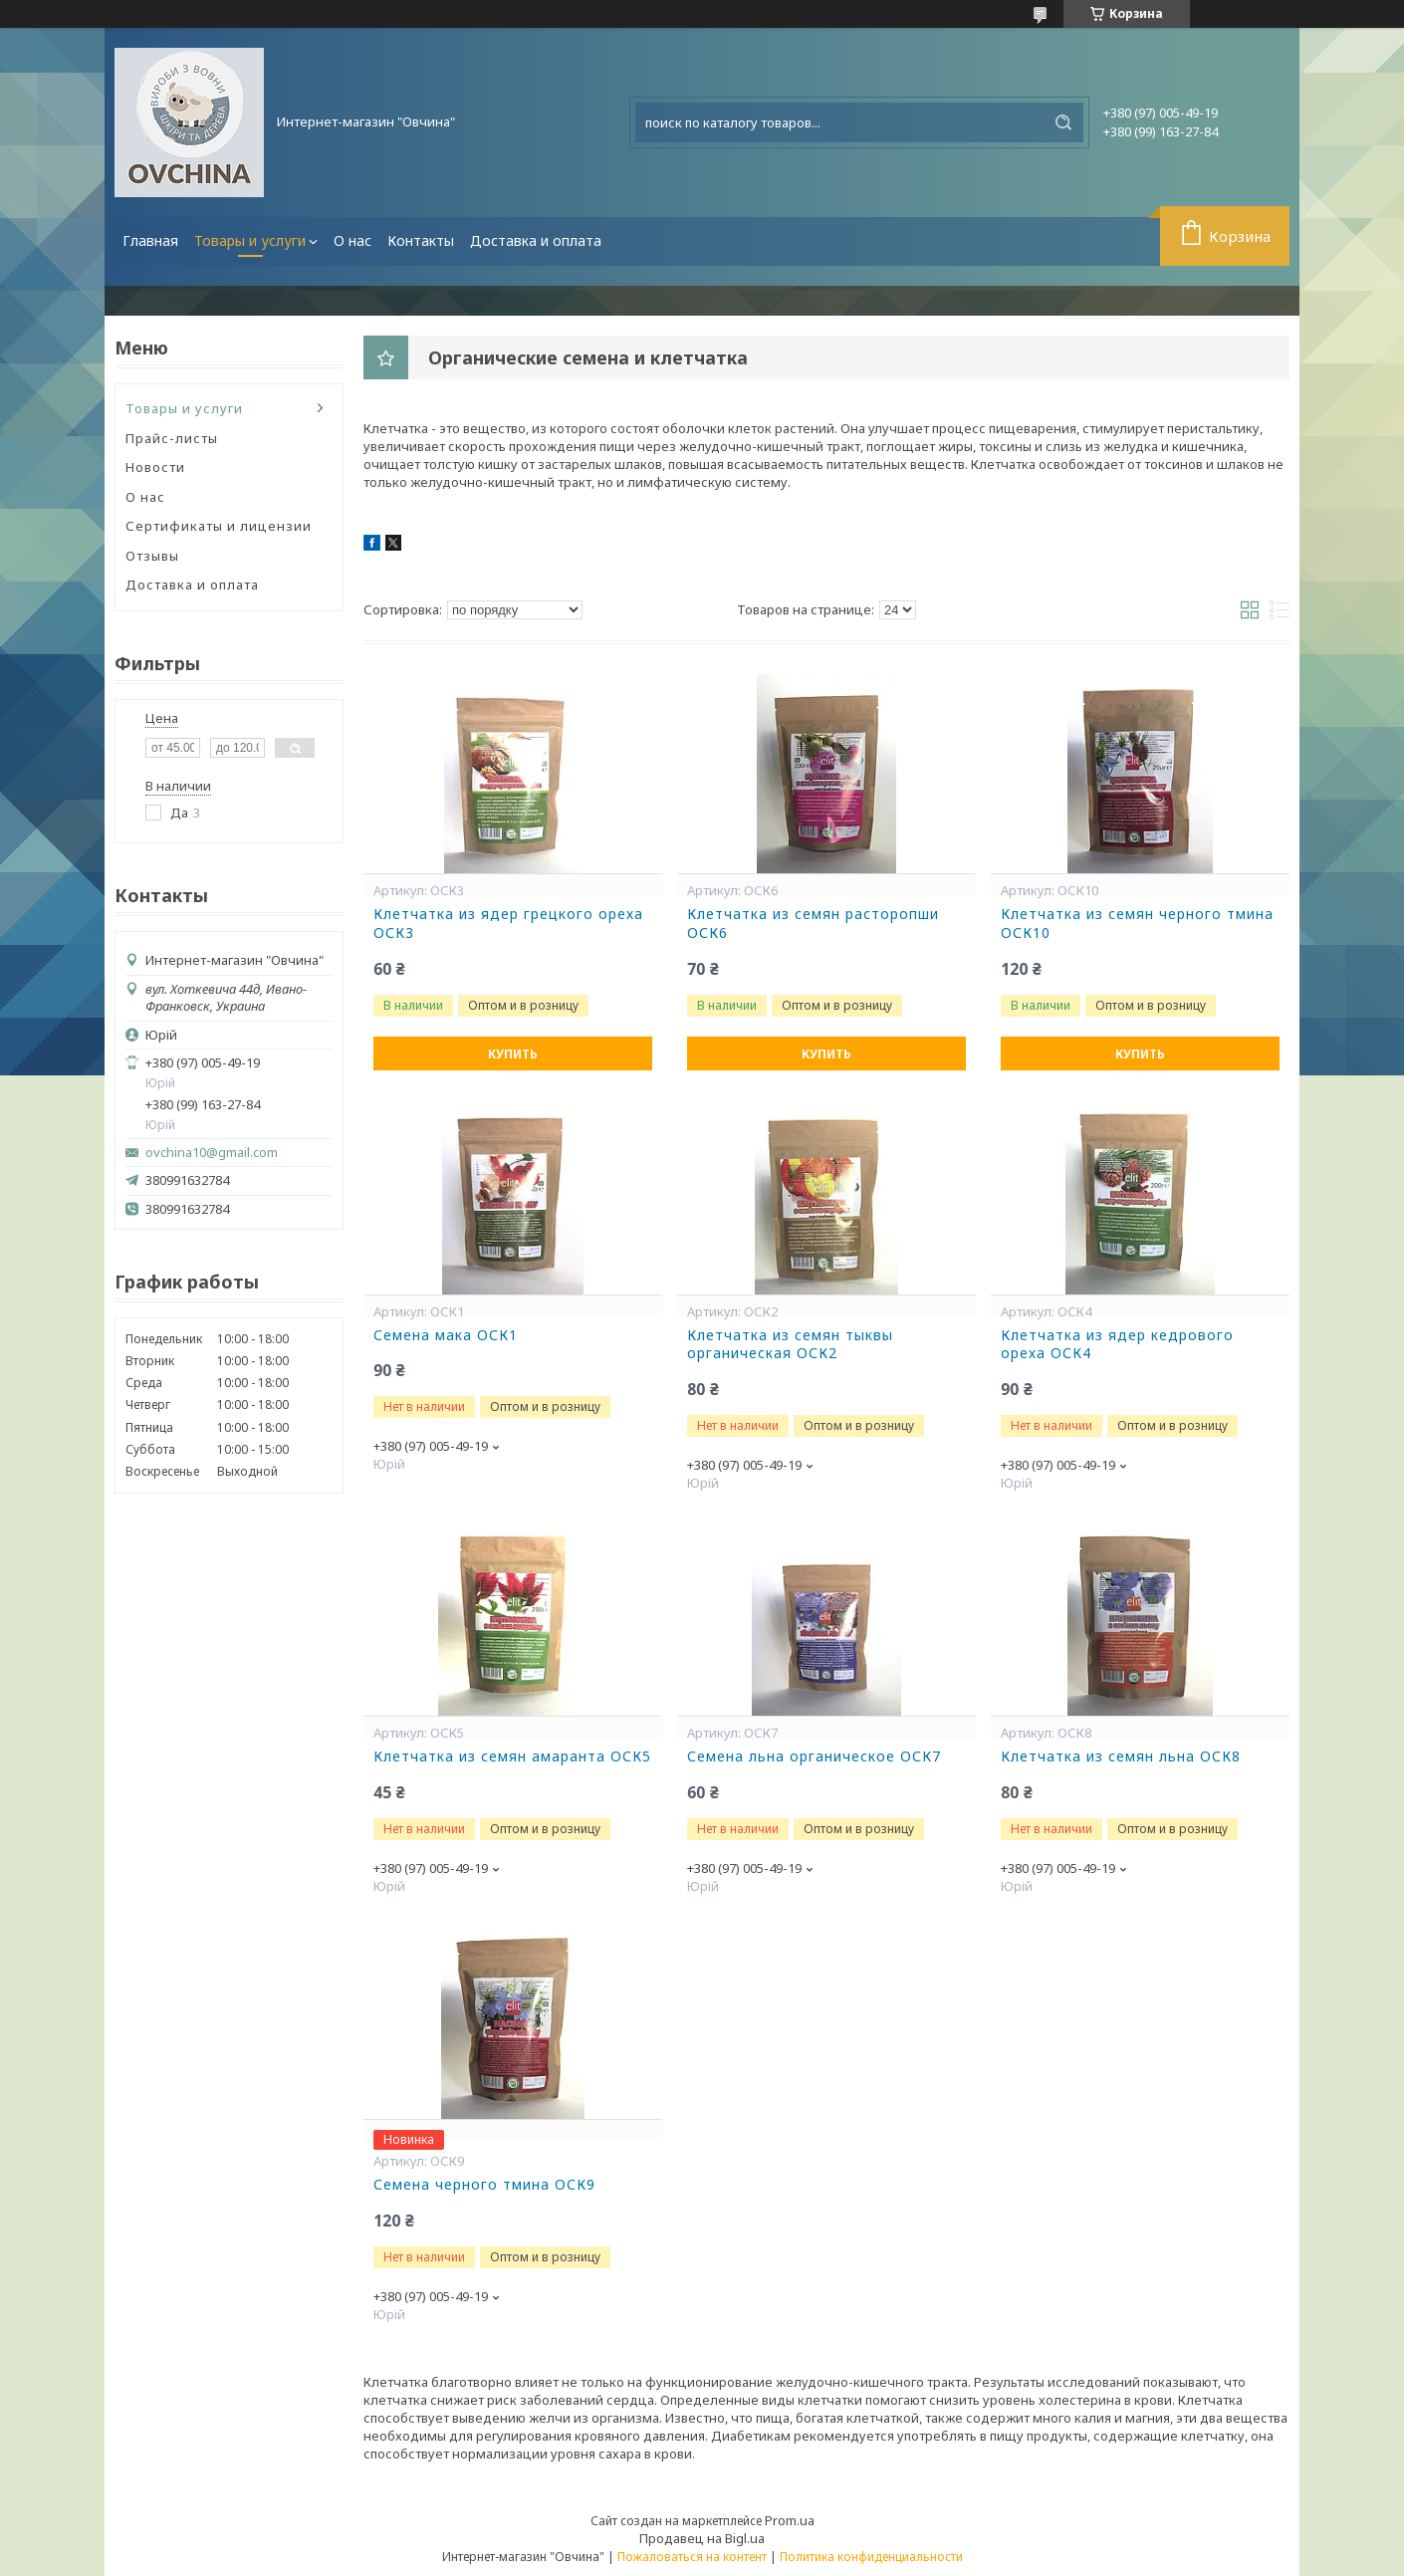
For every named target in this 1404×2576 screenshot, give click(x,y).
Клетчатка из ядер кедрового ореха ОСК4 (1117, 1344)
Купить (513, 1054)
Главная (150, 240)
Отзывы (152, 556)
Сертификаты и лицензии (218, 526)
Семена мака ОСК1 (445, 1335)
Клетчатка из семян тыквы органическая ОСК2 (790, 1344)
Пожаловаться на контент (692, 2556)
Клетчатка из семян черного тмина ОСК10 (1137, 923)
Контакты (420, 240)
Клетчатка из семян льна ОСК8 (1121, 1756)
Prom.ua (790, 2520)
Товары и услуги (250, 240)
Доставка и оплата (535, 240)
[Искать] (1063, 122)
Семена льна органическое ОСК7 (814, 1756)
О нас (352, 240)
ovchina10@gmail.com (211, 1152)
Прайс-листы (171, 438)
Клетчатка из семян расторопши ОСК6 (813, 923)
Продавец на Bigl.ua (702, 2538)
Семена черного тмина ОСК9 (484, 2185)
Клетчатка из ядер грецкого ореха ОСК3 (508, 923)
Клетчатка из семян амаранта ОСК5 (512, 1756)
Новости (155, 467)
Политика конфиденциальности (871, 2556)
